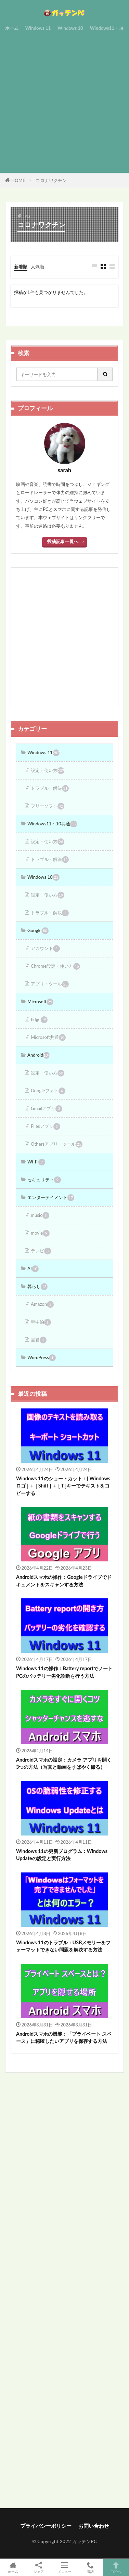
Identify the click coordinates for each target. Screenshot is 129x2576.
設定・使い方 (47, 770)
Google (38, 930)
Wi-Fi (36, 1162)
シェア (38, 2568)
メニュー (64, 2567)
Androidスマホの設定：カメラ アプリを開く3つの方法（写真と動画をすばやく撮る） (64, 1763)
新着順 (20, 266)
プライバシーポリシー (46, 2526)
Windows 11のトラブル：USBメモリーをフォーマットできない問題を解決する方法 (63, 1946)
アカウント (45, 948)
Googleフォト (48, 1090)
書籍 (39, 1340)
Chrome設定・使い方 (55, 966)
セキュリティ (44, 1179)
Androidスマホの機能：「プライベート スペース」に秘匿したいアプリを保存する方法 (64, 2037)
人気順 (37, 266)
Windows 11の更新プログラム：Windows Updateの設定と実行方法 (61, 1854)
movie (40, 1233)
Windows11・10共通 (52, 824)
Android (38, 1055)
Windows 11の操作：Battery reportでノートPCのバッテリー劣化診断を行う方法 (64, 1671)
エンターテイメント (50, 1197)
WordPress (41, 1357)
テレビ (41, 1251)
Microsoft (40, 1002)
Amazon (42, 1304)
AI (33, 1268)
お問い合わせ (93, 2526)
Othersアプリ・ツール (56, 1144)
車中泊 (41, 1322)
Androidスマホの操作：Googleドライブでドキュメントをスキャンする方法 (64, 1580)
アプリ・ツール (50, 984)
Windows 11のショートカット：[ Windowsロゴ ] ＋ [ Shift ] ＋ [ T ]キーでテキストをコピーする (63, 1486)
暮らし (37, 1286)
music (40, 1215)
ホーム (11, 28)
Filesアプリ (45, 1126)
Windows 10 (70, 28)
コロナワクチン (51, 180)
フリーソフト (47, 806)
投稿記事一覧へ (62, 541)
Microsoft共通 (48, 1037)
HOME (18, 180)
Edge (39, 1019)
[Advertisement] (64, 101)
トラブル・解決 (50, 788)
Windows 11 (38, 28)
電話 (90, 2567)
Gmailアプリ (46, 1108)
